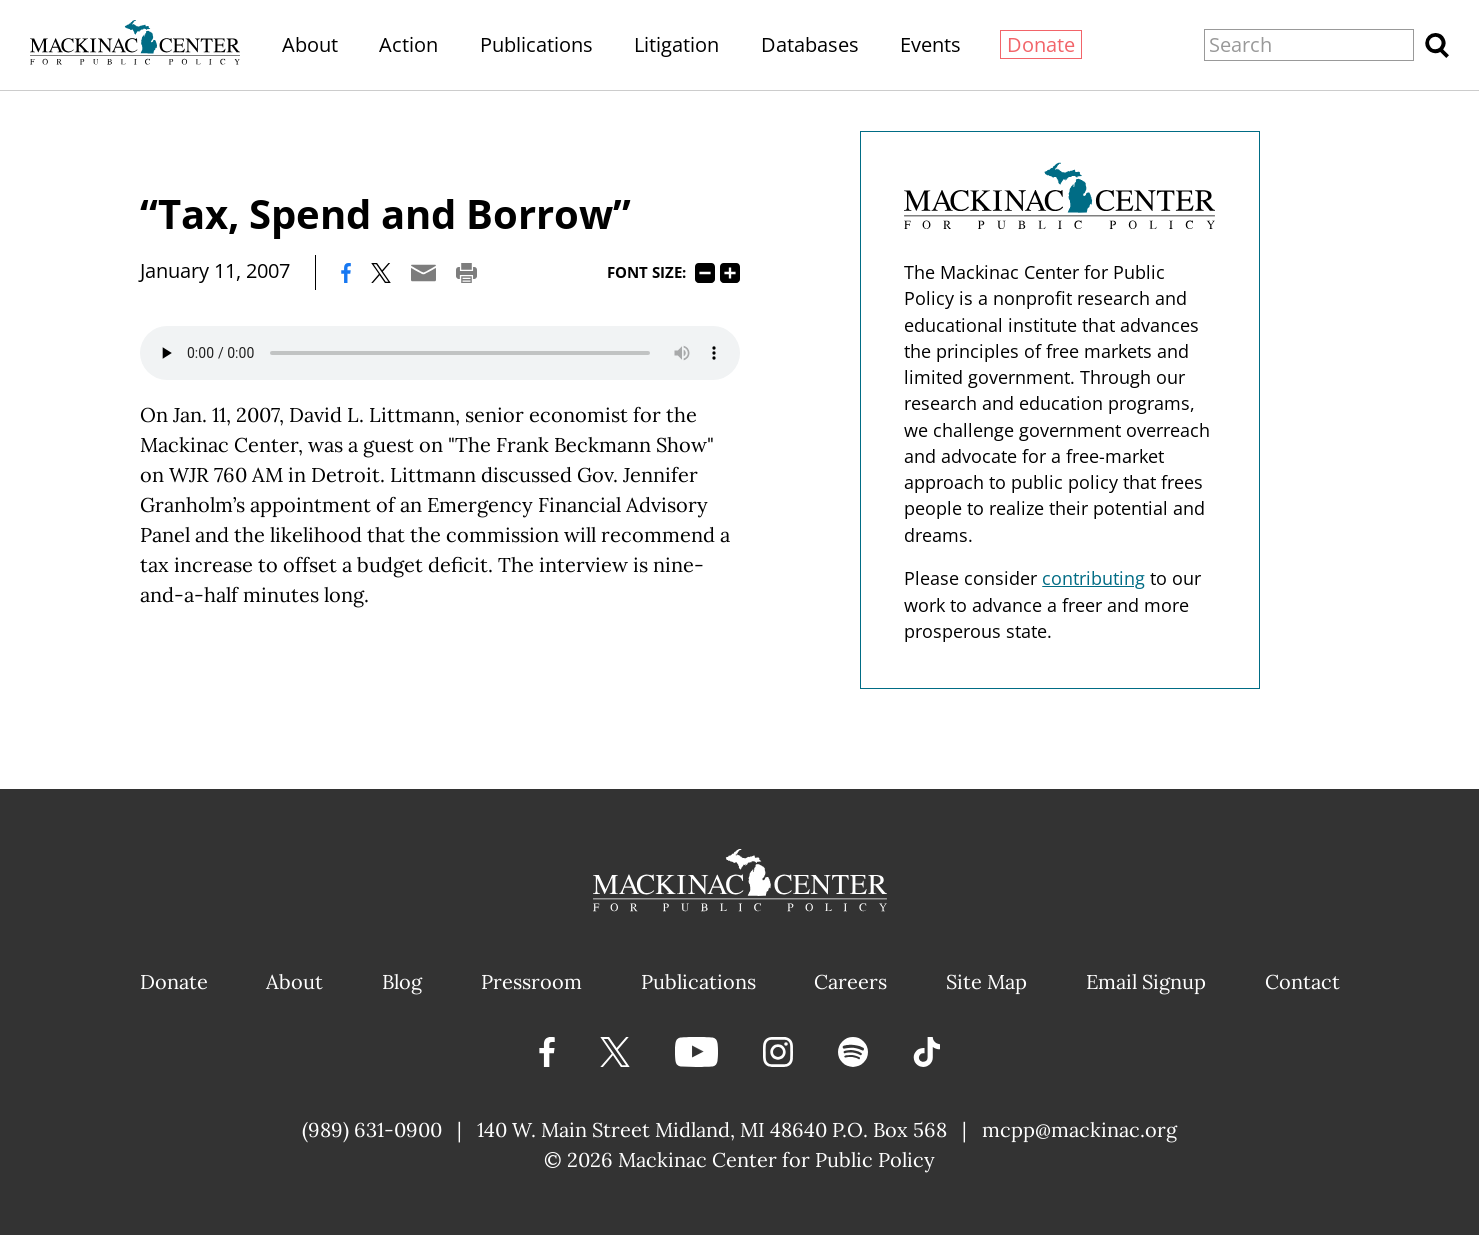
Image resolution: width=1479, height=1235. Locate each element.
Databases (810, 44)
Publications (536, 44)
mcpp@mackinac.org (1079, 1129)
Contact (1302, 981)
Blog (402, 981)
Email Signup (1146, 981)
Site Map (986, 981)
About (310, 44)
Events (930, 44)
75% (705, 273)
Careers (850, 981)
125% (730, 273)
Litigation (676, 44)
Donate (1041, 44)
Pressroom (531, 981)
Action (408, 44)
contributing (1093, 578)
